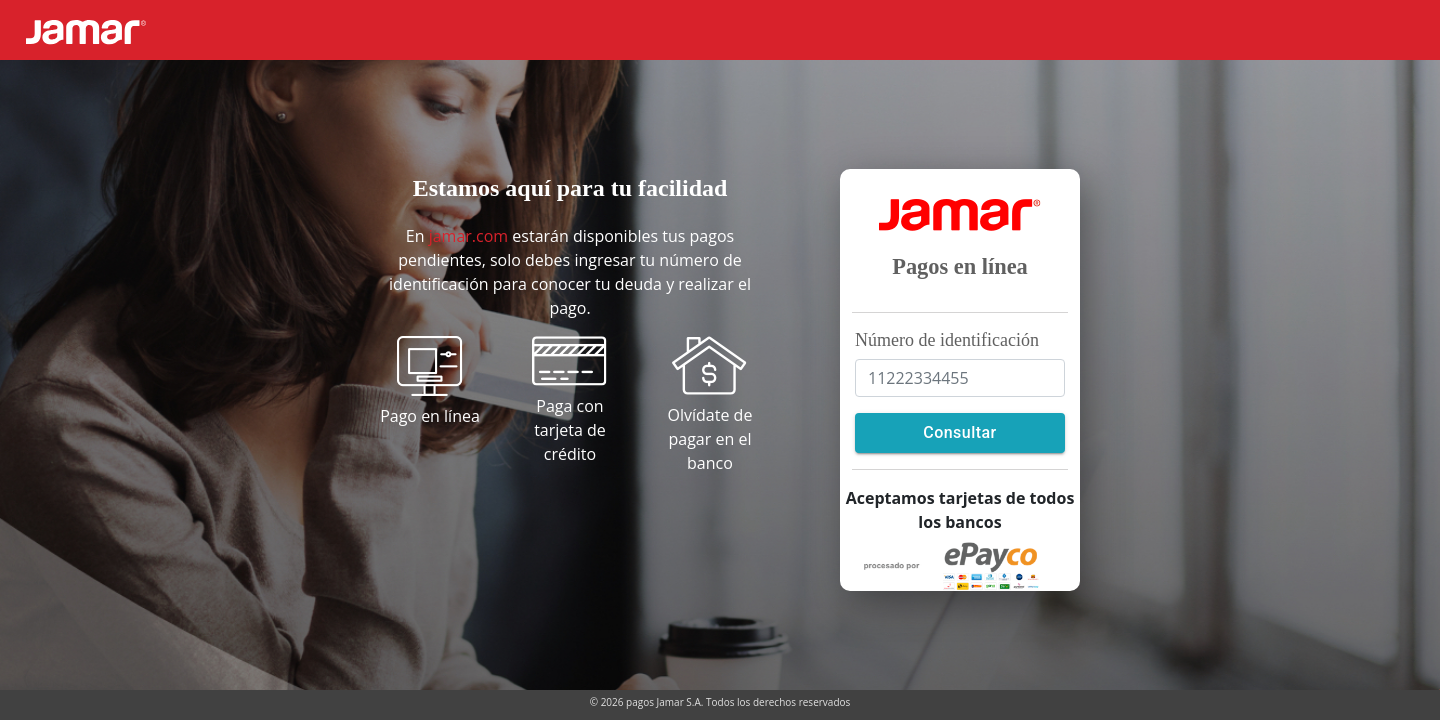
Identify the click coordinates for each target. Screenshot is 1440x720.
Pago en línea (430, 416)
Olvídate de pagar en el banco (710, 439)
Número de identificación (947, 340)
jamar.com (468, 236)
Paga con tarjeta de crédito (570, 430)
